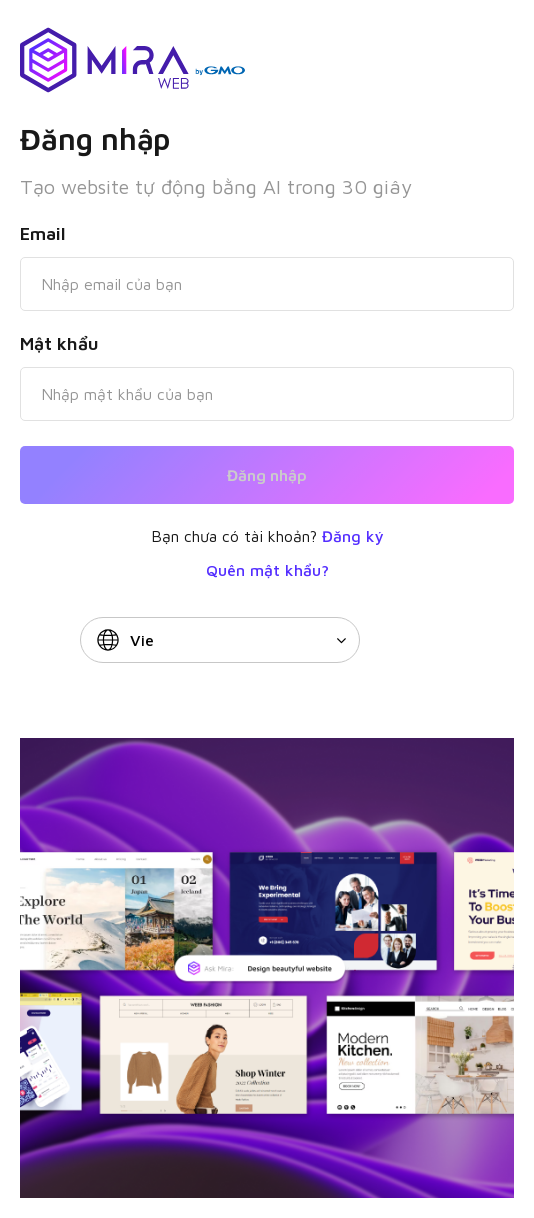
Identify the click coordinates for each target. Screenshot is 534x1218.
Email (43, 233)
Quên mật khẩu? (267, 570)
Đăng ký (353, 536)
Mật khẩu (59, 343)
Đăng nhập (267, 475)
